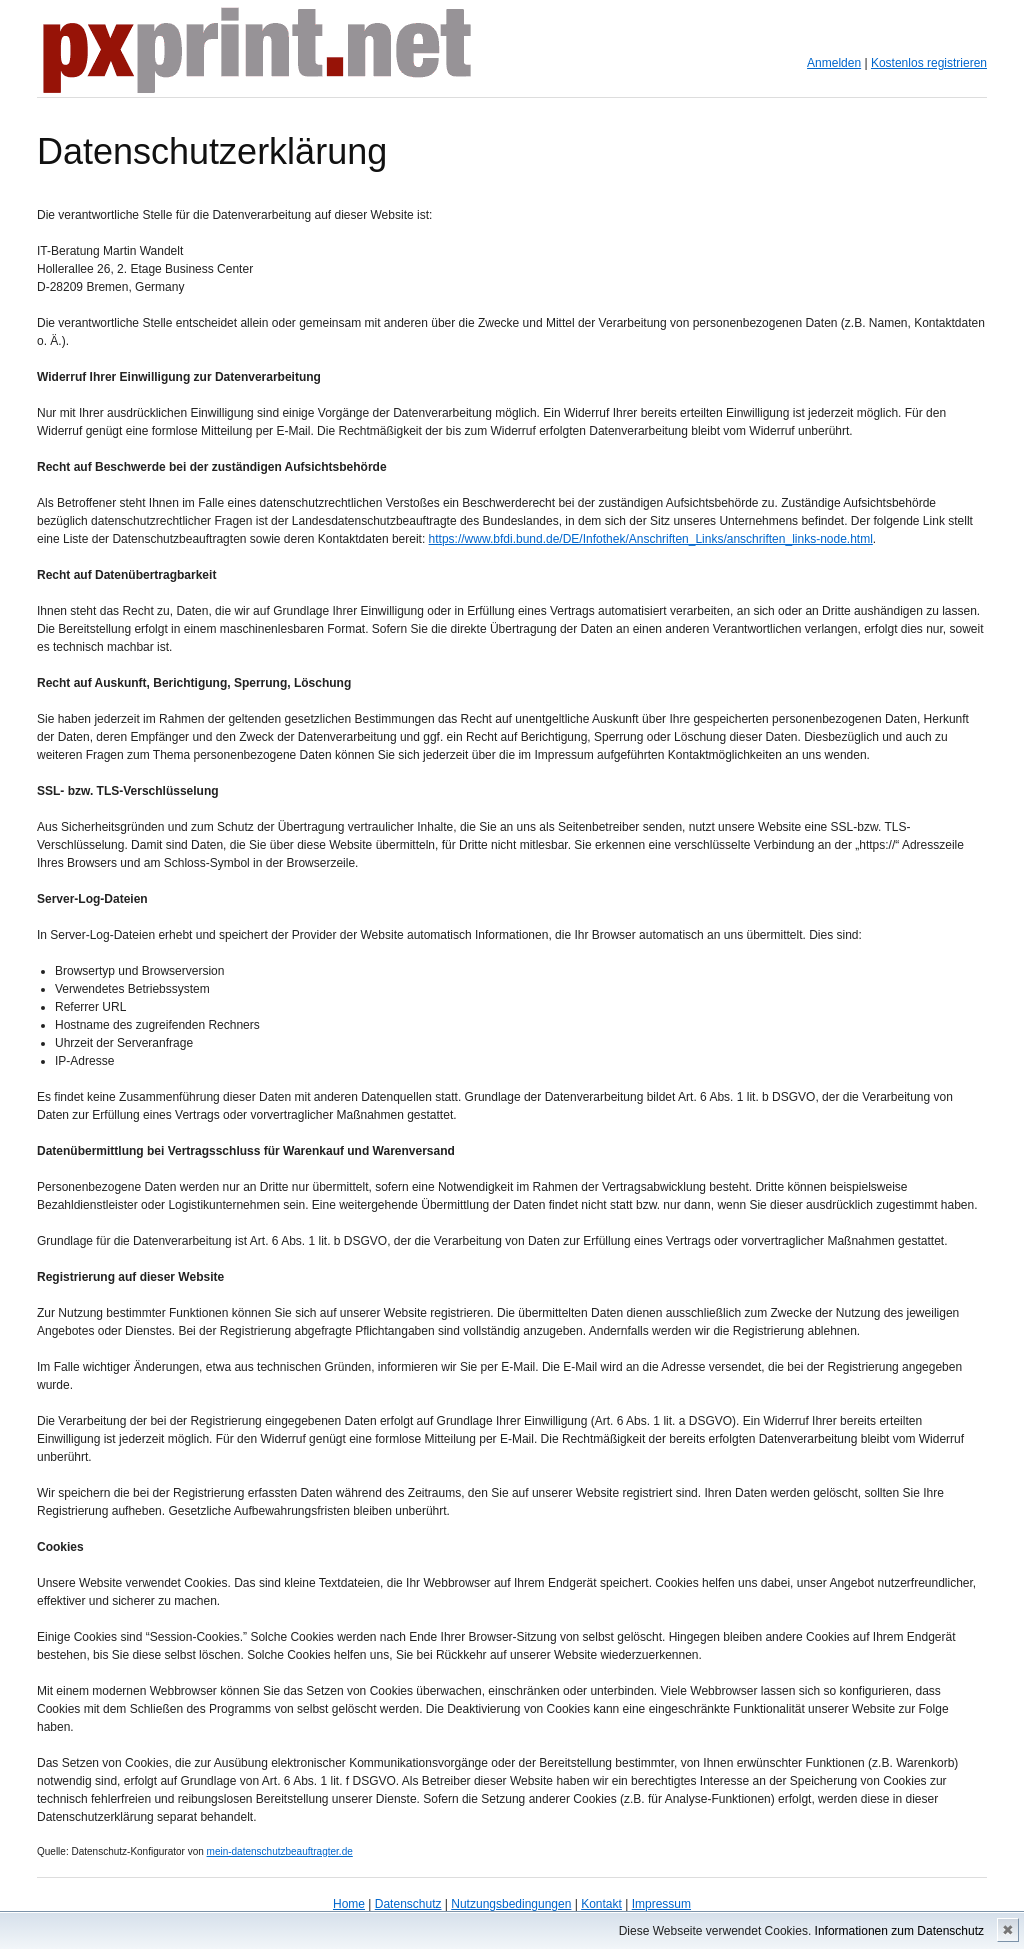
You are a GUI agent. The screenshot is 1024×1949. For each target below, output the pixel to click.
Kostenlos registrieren (929, 63)
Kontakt (601, 1904)
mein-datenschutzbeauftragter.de (280, 1851)
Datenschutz (408, 1904)
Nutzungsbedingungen (511, 1904)
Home (349, 1904)
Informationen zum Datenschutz (899, 1931)
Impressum (661, 1904)
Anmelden (834, 63)
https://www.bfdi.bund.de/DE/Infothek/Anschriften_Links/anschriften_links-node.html (651, 539)
